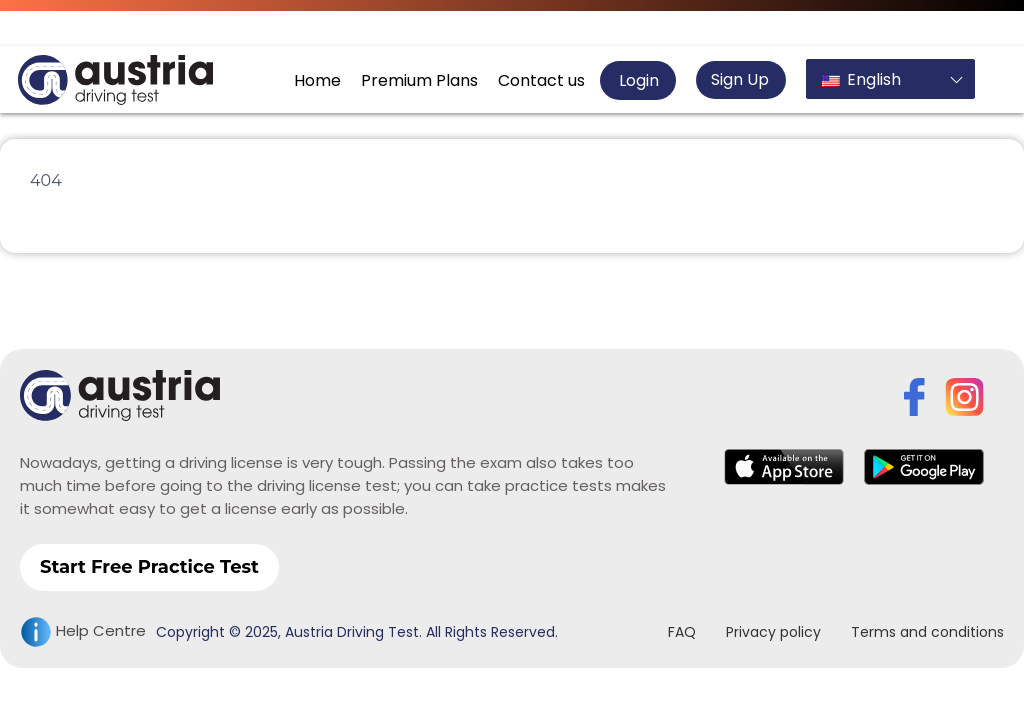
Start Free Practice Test (149, 567)
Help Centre (83, 632)
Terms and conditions (927, 632)
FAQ (682, 632)
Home (317, 80)
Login (637, 80)
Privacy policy (773, 632)
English (861, 79)
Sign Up (740, 79)
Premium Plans (419, 80)
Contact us (541, 80)
